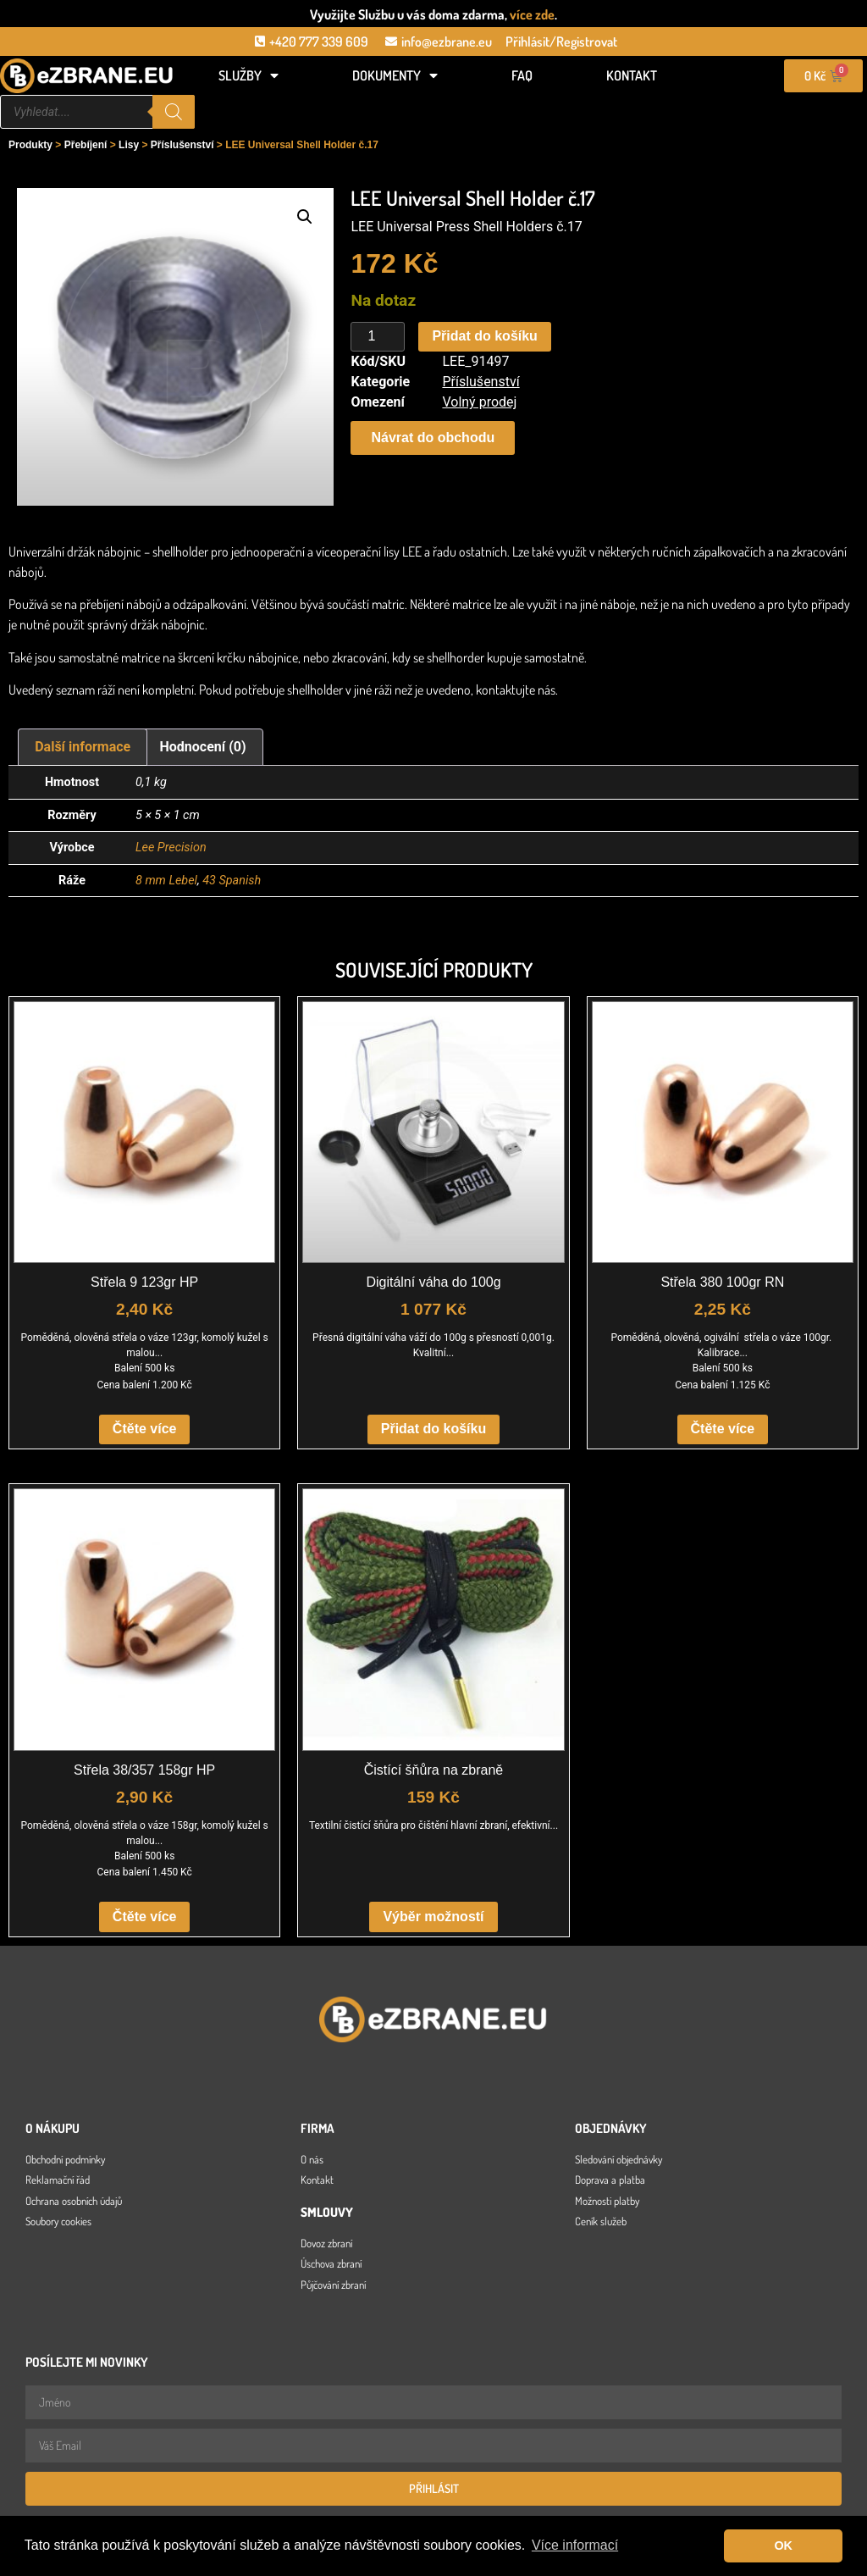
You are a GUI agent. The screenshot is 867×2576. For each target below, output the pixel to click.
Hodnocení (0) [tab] (203, 747)
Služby (248, 75)
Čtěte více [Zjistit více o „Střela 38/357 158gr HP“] (145, 1916)
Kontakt (631, 75)
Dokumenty (395, 75)
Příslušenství (182, 145)
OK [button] (783, 2545)
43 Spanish (231, 880)
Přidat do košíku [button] (433, 1428)
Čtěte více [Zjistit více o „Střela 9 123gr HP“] (145, 1428)
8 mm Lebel (166, 880)
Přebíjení (86, 145)
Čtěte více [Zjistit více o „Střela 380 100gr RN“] (723, 1428)
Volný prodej (479, 402)
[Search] (173, 112)
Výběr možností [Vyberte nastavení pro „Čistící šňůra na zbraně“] (433, 1916)
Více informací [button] (575, 2545)
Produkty (30, 145)
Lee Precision (171, 847)
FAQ (522, 75)
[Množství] (378, 337)
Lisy (129, 145)
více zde (532, 14)
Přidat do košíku (484, 336)
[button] (305, 217)
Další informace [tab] (82, 747)
